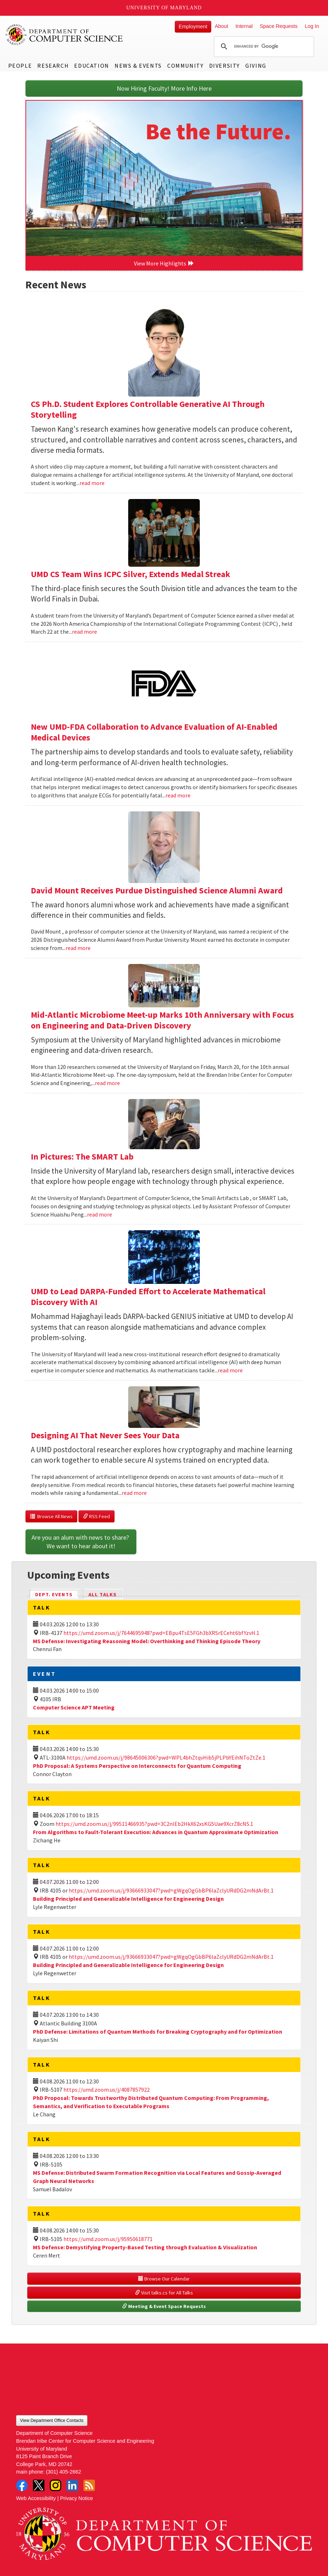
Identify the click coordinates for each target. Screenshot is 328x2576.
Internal (243, 26)
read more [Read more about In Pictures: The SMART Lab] (99, 1214)
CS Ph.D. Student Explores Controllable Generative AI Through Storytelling (148, 409)
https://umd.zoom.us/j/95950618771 (108, 2238)
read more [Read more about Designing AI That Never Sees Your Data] (134, 1492)
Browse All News (51, 1516)
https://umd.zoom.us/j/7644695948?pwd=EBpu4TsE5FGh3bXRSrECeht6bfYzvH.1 (161, 1632)
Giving (255, 65)
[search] (262, 46)
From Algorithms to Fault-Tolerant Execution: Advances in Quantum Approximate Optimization (155, 1832)
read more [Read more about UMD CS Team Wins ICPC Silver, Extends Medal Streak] (84, 631)
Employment (193, 26)
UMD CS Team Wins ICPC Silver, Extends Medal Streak (130, 574)
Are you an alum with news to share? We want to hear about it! (81, 1541)
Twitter (38, 2485)
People (20, 65)
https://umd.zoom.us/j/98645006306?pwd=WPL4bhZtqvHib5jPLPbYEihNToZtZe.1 (166, 1757)
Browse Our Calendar (164, 2278)
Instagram (55, 2485)
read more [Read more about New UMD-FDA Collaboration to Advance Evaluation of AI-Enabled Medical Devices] (177, 795)
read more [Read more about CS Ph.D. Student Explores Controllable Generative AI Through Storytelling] (92, 482)
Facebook (22, 2485)
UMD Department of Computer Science (64, 34)
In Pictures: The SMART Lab (82, 1156)
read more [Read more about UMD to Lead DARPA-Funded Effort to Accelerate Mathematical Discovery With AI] (230, 1370)
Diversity (224, 65)
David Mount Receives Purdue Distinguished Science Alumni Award (157, 890)
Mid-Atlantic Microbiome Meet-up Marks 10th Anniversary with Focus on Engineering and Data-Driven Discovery (162, 1020)
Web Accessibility (36, 2498)
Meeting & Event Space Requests (164, 2306)
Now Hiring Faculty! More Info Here (164, 88)
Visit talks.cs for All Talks (164, 2292)
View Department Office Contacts (51, 2420)
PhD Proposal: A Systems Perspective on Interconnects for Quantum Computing (137, 1765)
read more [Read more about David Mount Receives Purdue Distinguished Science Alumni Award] (78, 947)
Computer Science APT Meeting (74, 1707)
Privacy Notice (76, 2498)
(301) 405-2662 (63, 2472)
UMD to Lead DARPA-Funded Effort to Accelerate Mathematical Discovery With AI (148, 1297)
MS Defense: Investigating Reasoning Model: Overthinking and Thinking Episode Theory (146, 1641)
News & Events (138, 65)
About (221, 26)
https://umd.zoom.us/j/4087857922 (106, 2089)
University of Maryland (164, 7)
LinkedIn (72, 2485)
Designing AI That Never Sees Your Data (105, 1435)
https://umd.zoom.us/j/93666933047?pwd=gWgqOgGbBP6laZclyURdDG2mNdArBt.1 (171, 1890)
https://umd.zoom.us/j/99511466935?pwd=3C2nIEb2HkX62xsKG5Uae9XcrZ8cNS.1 (154, 1823)
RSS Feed (96, 1516)
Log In (312, 26)
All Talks (102, 1594)
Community (185, 65)
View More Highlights (164, 263)
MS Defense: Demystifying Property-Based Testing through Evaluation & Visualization (145, 2247)
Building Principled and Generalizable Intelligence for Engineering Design (128, 1898)
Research (53, 65)
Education (91, 65)
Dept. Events (57, 1594)
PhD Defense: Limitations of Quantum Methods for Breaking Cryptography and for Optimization (157, 2031)
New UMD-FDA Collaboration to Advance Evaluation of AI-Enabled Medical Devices (154, 732)
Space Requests (279, 26)
